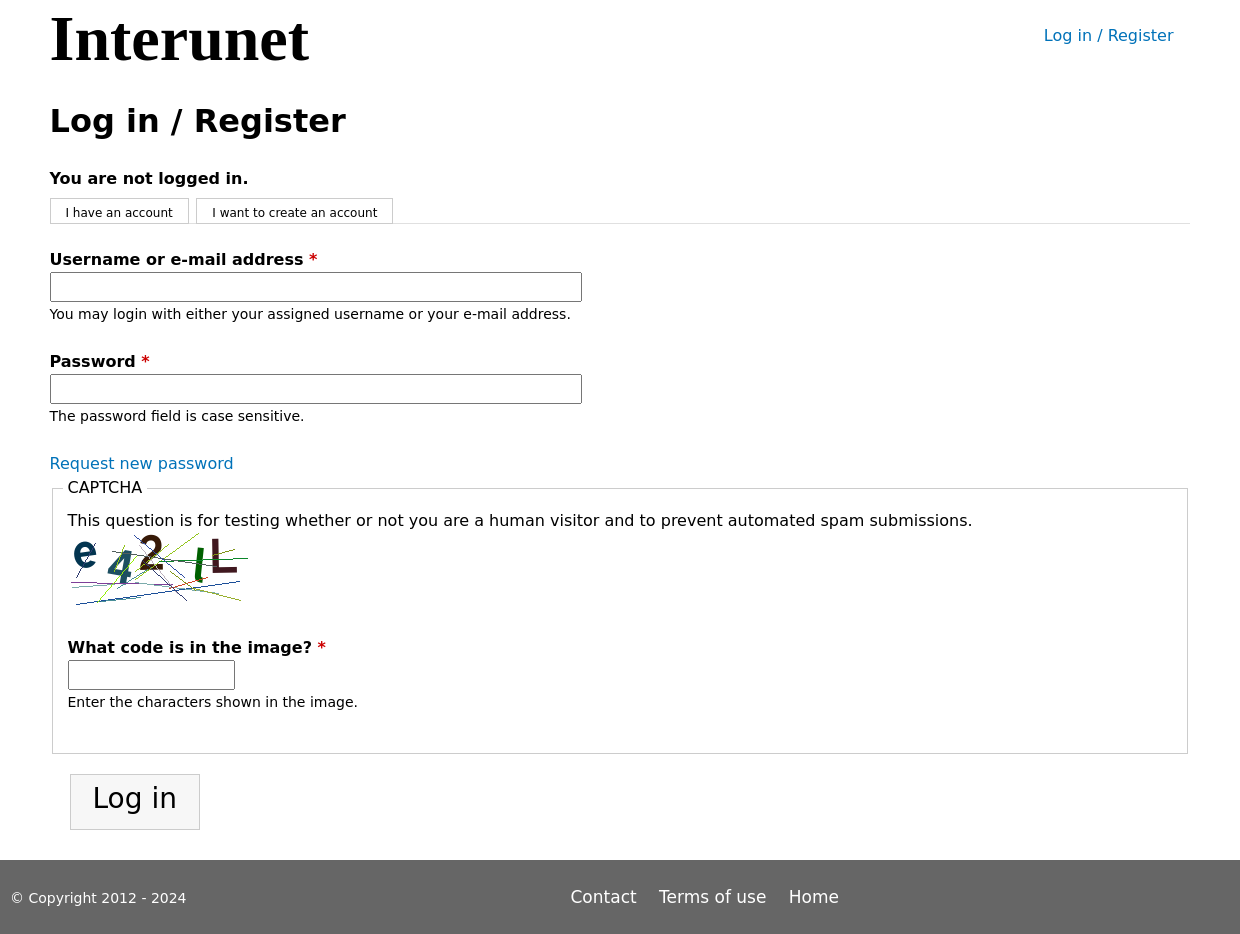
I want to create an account (294, 213)
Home (814, 897)
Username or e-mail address (184, 259)
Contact (607, 897)
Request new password (142, 463)
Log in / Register (1109, 35)
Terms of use (712, 897)
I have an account (119, 213)
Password (100, 361)
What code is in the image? (197, 647)
